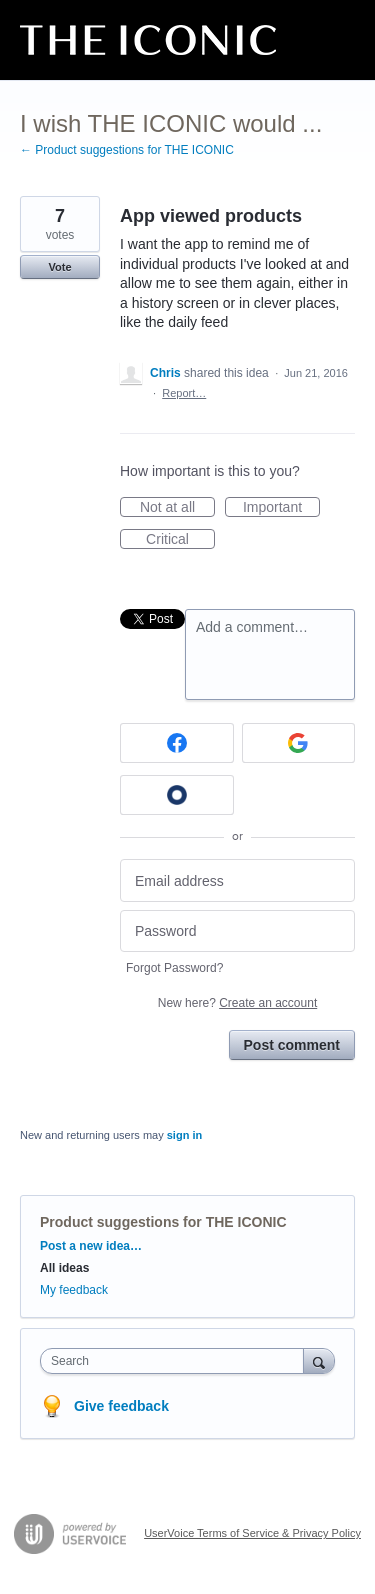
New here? (237, 1003)
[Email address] (237, 880)
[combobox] (176, 1361)
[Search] (319, 1360)
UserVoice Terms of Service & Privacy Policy (252, 1533)
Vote (59, 267)
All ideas (64, 1268)
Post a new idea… (91, 1246)
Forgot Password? (174, 968)
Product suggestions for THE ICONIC (163, 1222)
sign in (184, 1135)
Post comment (292, 1045)
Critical (180, 540)
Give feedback (121, 1406)
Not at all (177, 508)
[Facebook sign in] (177, 743)
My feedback (74, 1290)
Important (281, 508)
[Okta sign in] (177, 795)
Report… (184, 393)
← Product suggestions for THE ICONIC (127, 150)
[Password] (237, 931)
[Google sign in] (299, 743)
